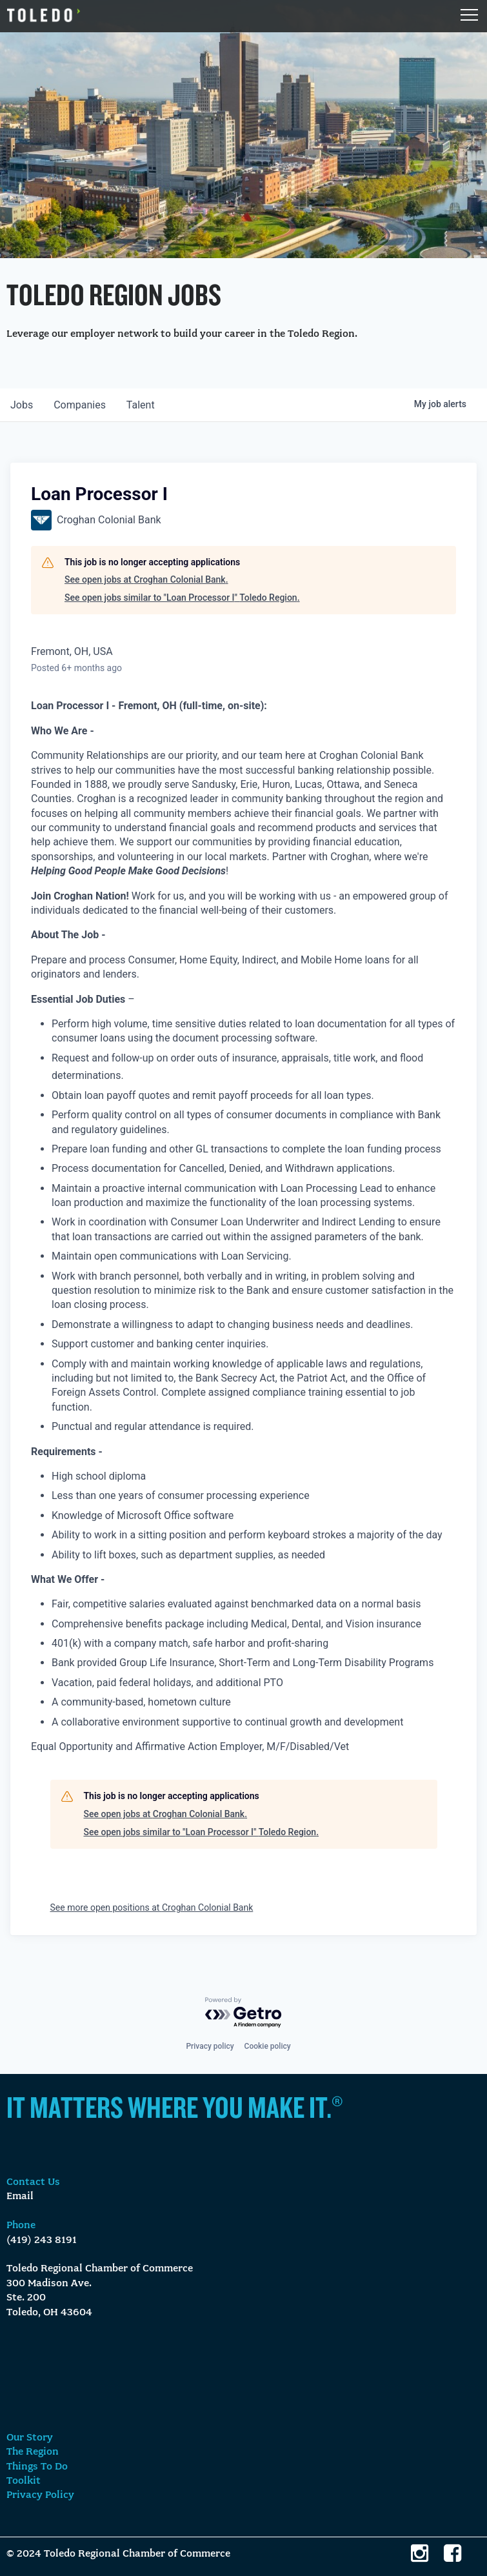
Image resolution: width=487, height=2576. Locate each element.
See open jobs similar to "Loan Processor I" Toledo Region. (182, 597)
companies (80, 405)
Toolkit (23, 2481)
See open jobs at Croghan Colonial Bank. (146, 579)
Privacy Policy (40, 2495)
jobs (21, 405)
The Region (32, 2452)
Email (20, 2196)
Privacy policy (210, 2046)
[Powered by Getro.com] (244, 2013)
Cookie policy (267, 2046)
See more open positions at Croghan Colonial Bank (151, 1907)
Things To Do (37, 2467)
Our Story (29, 2438)
